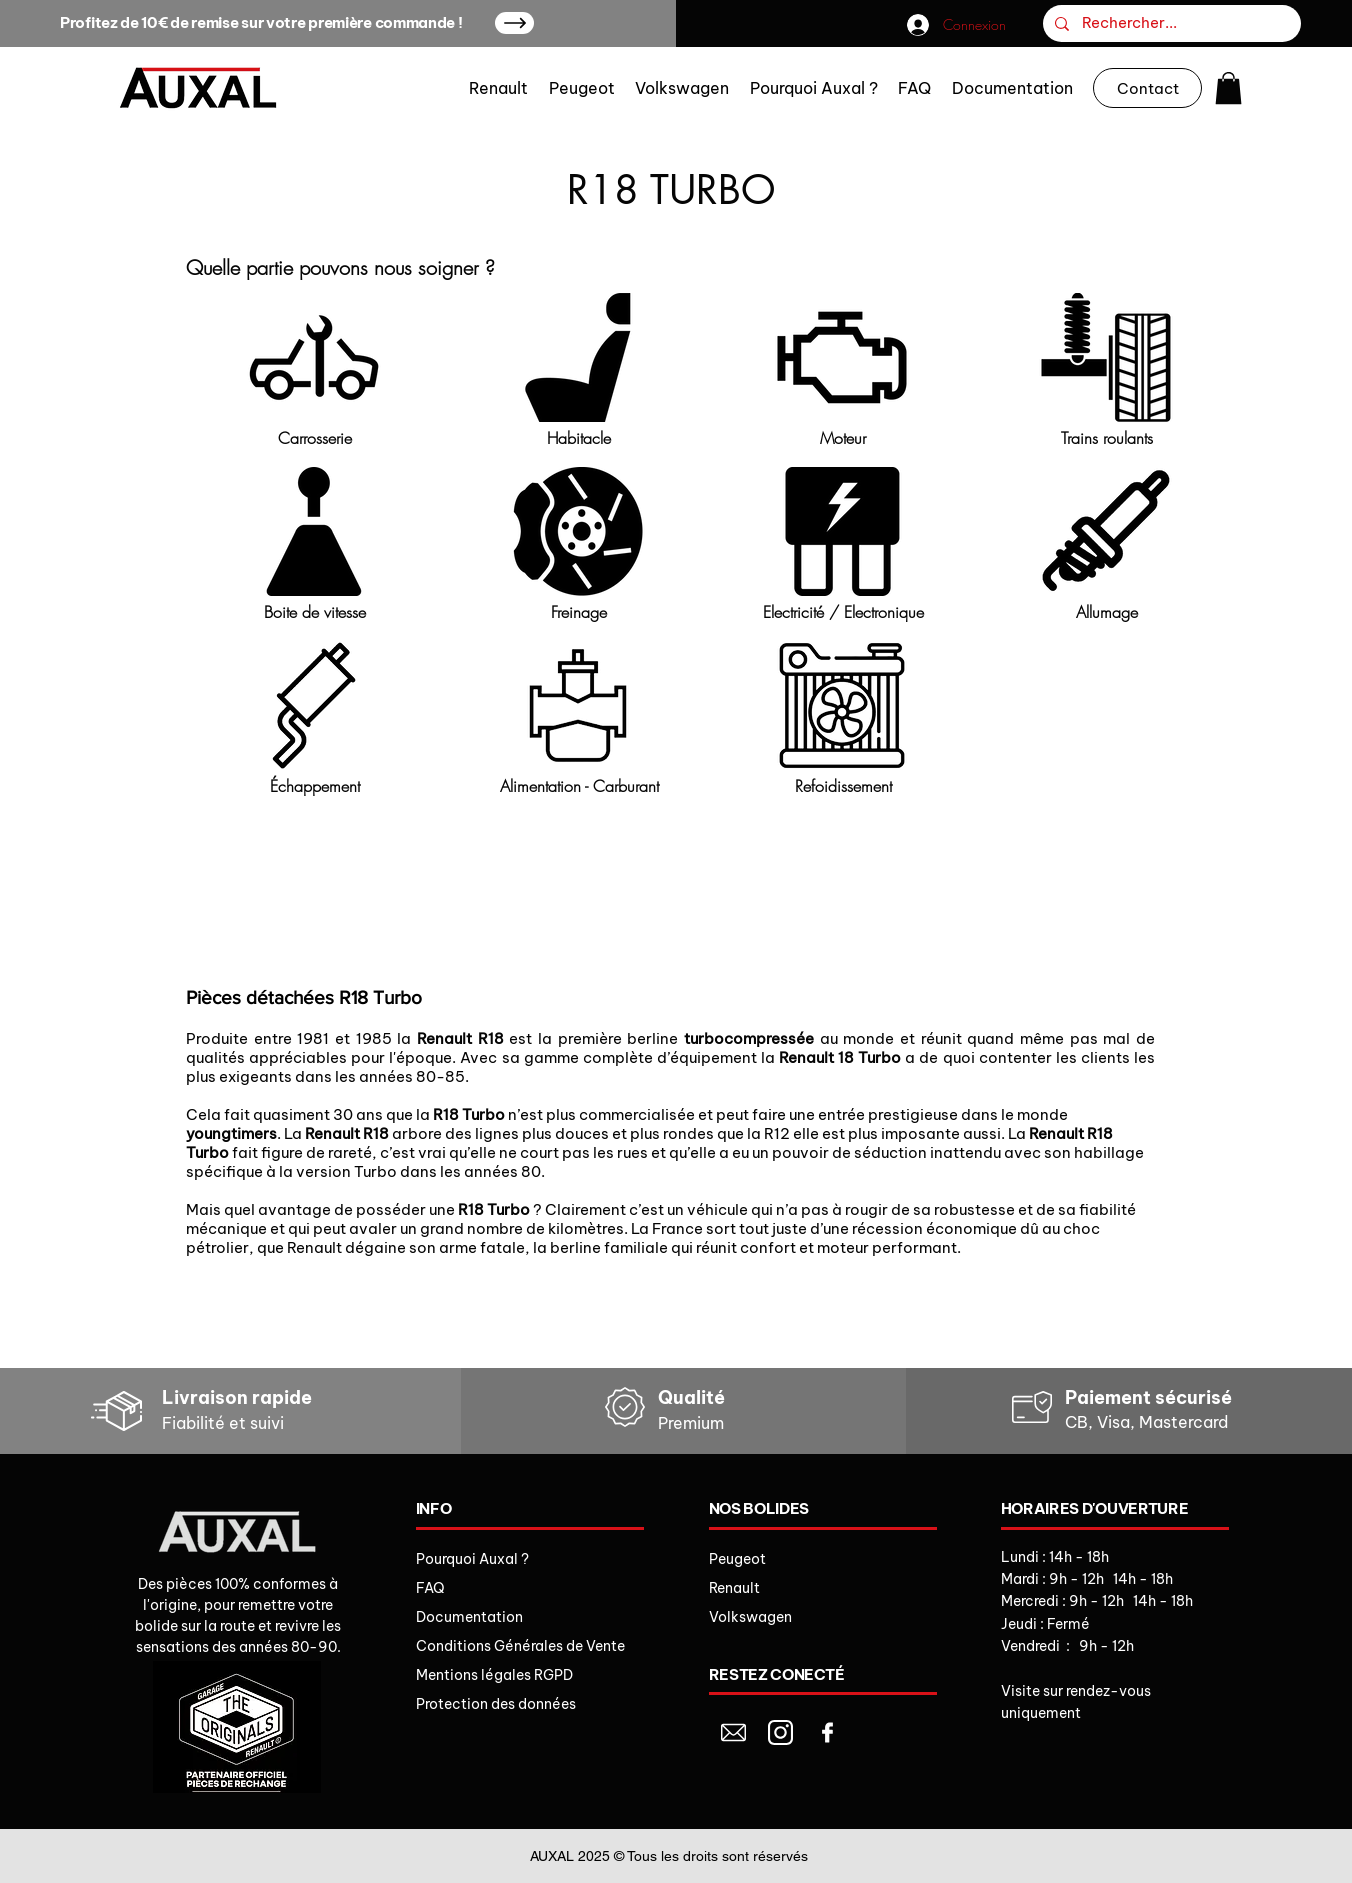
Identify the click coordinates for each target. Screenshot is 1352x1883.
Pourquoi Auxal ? (472, 1559)
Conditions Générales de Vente (520, 1646)
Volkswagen (750, 1617)
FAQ (430, 1588)
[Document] (733, 1732)
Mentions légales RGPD (494, 1675)
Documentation (469, 1617)
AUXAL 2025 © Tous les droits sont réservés (669, 1856)
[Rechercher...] (1170, 23)
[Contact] (1147, 88)
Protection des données (496, 1704)
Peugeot (737, 1559)
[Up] (514, 23)
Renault (734, 1588)
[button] (1228, 88)
